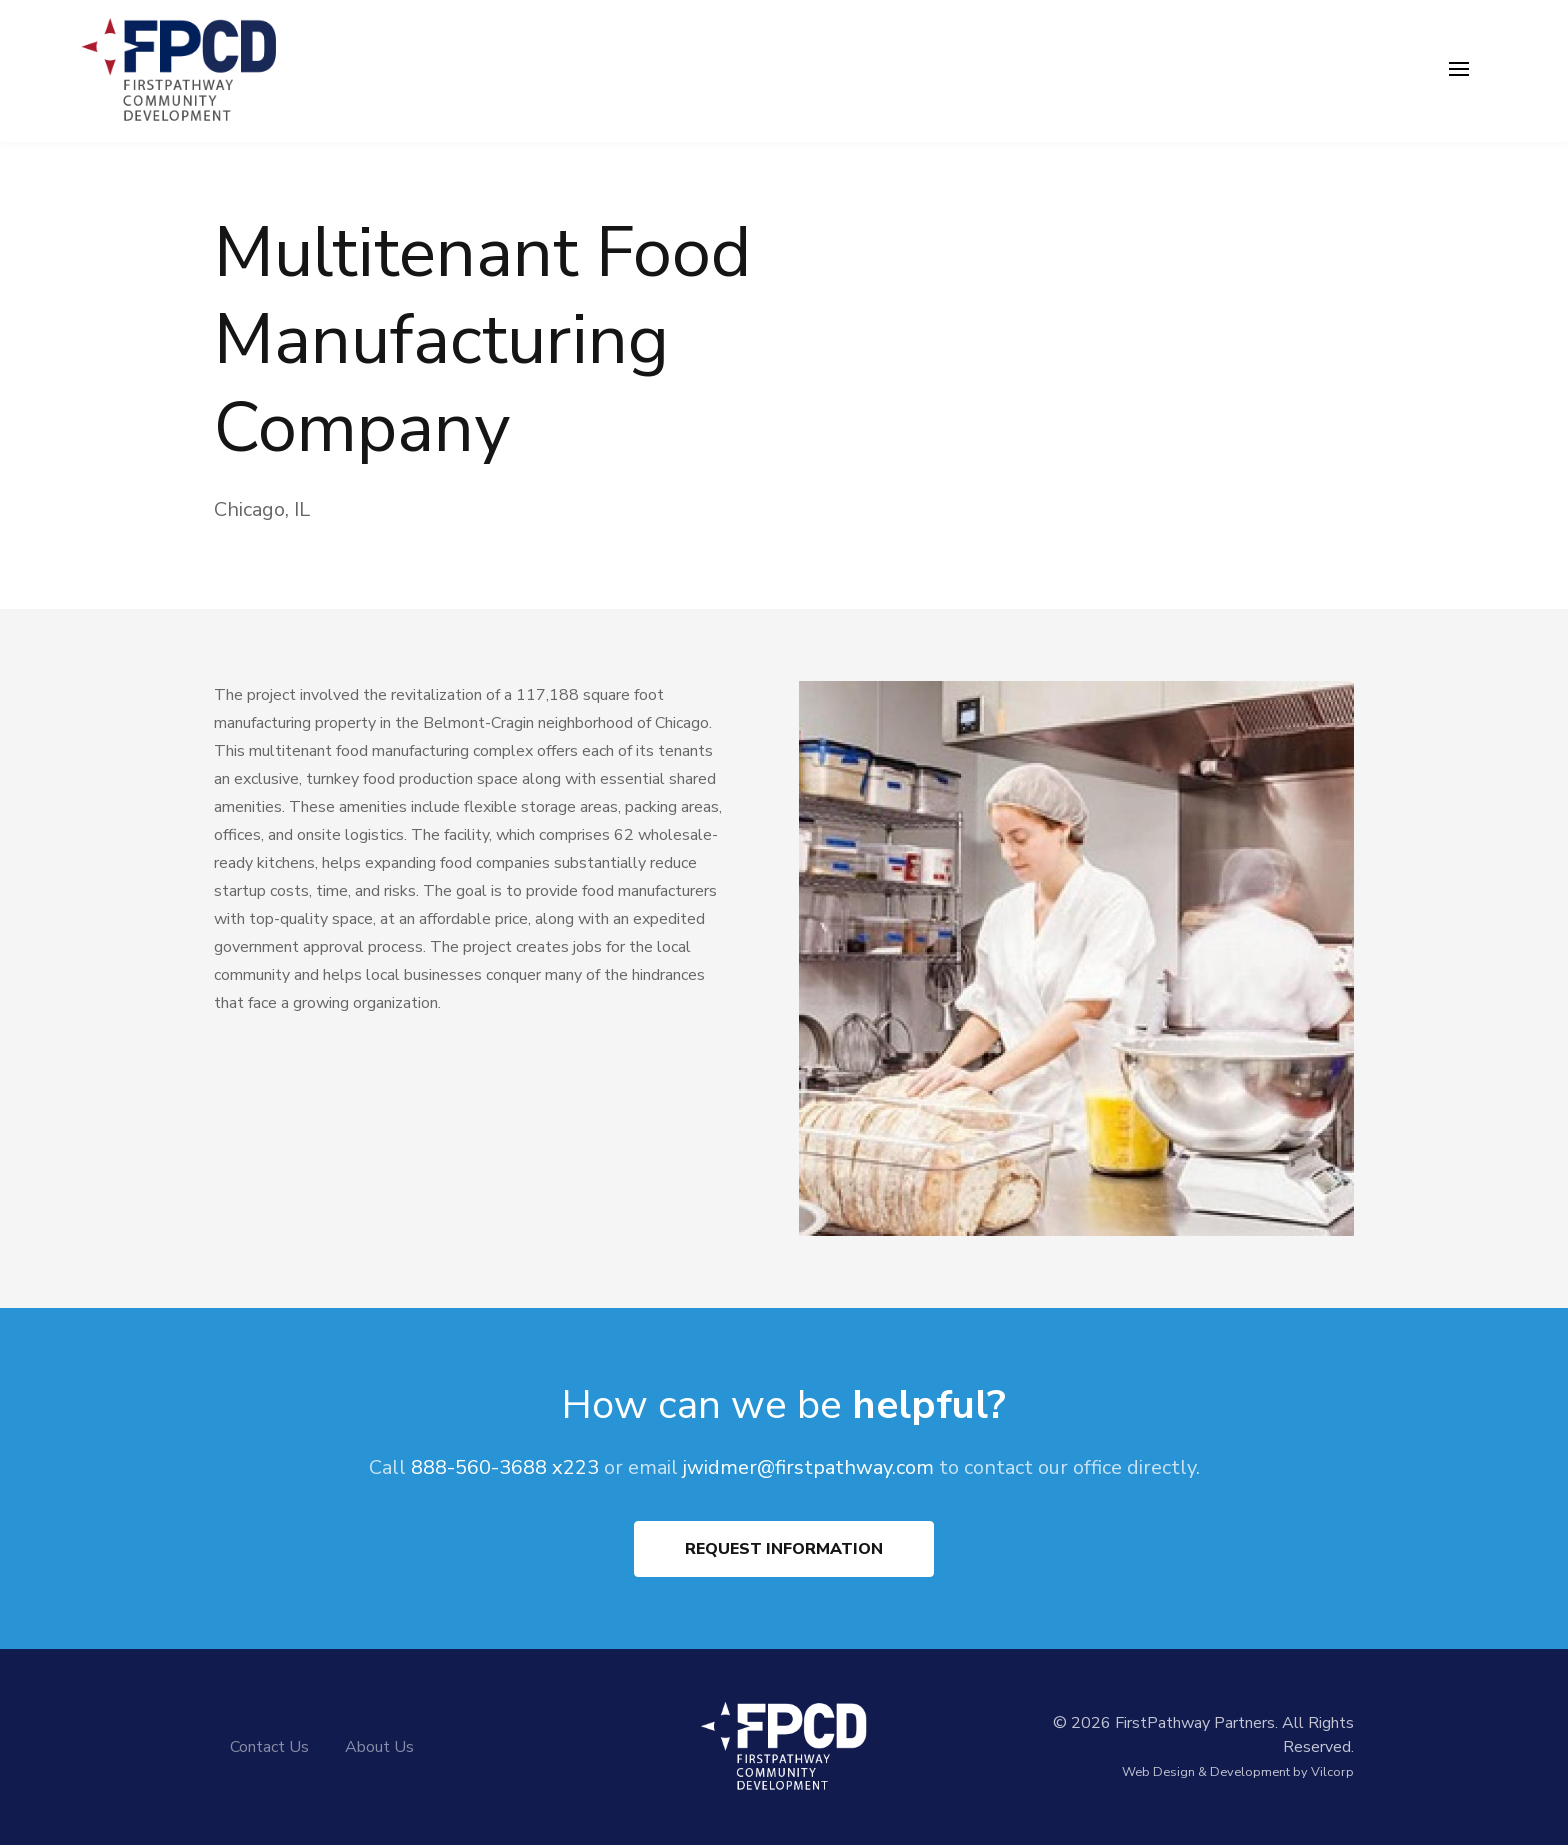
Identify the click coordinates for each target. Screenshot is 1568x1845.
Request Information (784, 1549)
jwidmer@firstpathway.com (808, 1467)
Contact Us (269, 1747)
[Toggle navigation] (1459, 70)
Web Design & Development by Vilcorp (1238, 1772)
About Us (379, 1747)
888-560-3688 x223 (505, 1467)
